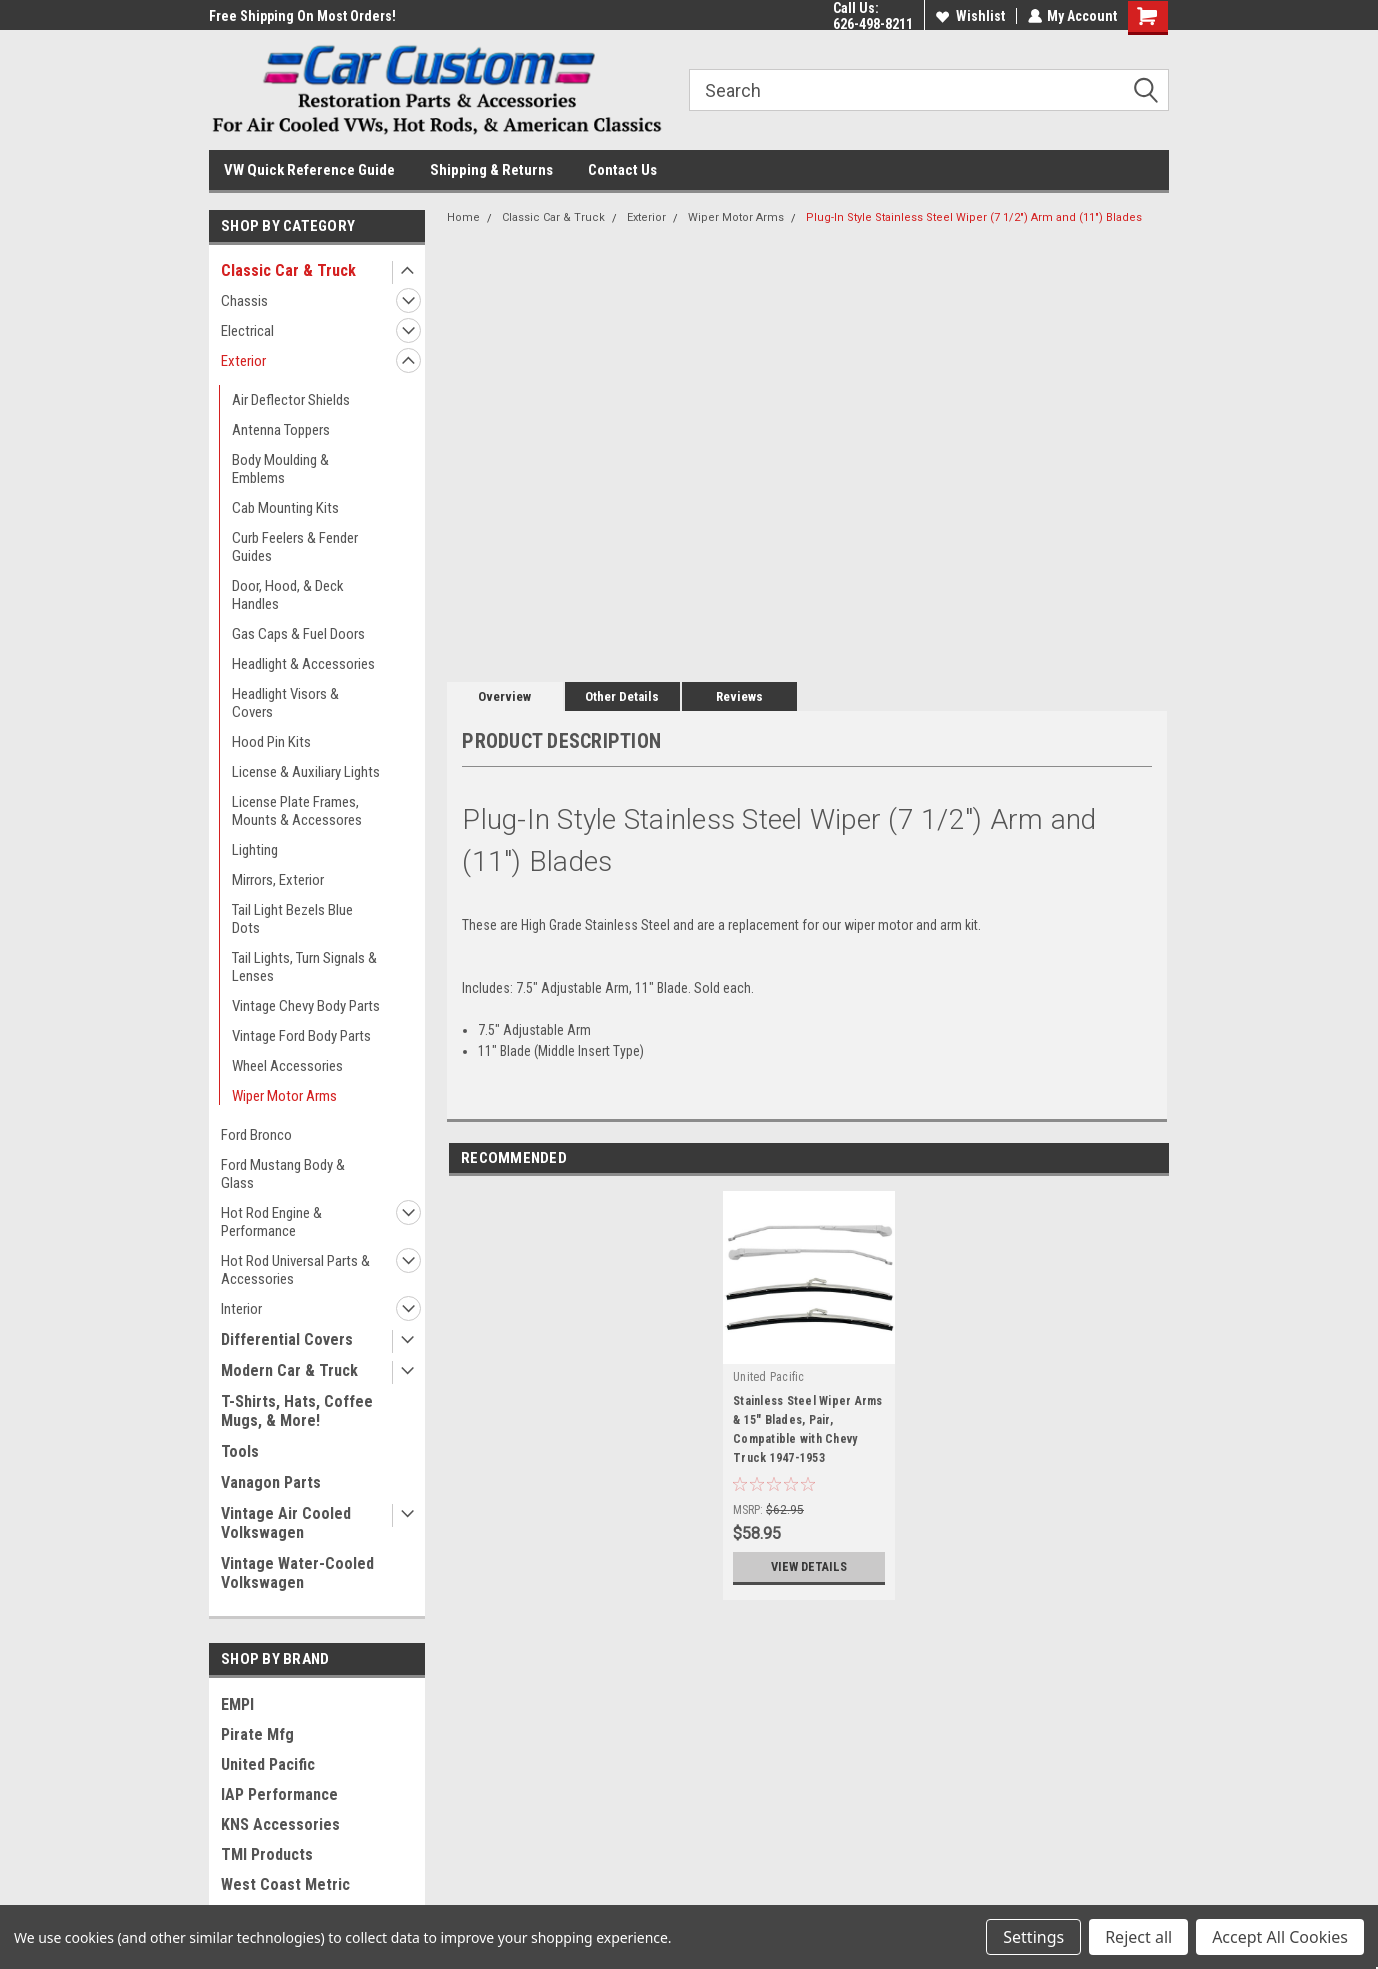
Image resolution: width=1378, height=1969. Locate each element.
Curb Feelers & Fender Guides (295, 547)
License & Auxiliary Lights (306, 772)
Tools (240, 1451)
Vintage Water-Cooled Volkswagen (297, 1573)
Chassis (244, 301)
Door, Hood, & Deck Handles (288, 595)
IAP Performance (279, 1794)
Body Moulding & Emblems (280, 469)
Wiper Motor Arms (284, 1096)
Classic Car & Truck (288, 270)
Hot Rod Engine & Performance (271, 1222)
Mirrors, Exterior (278, 880)
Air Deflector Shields (291, 400)
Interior (241, 1309)
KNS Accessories (280, 1824)
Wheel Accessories (287, 1066)
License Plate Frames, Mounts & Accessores (297, 811)
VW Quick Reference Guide (309, 170)
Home (463, 217)
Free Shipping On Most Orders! (302, 16)
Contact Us (622, 170)
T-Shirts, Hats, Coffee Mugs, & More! (297, 1411)
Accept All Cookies (1280, 1937)
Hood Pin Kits (271, 742)
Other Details (622, 696)
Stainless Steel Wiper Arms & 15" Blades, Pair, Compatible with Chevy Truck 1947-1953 (808, 1429)
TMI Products (267, 1854)
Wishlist (969, 16)
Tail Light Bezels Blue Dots (292, 919)
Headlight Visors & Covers (285, 703)
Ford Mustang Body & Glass (283, 1174)
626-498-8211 (872, 24)
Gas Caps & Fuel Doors (298, 634)
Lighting (255, 850)
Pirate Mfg (257, 1734)
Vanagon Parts (271, 1482)
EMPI (237, 1704)
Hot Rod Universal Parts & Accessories (295, 1270)
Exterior (243, 361)
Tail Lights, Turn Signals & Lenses (304, 967)
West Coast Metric (285, 1884)
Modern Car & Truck (289, 1370)
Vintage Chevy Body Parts (306, 1006)
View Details (809, 1567)
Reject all (1138, 1937)
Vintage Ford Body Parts (301, 1036)
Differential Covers (287, 1339)
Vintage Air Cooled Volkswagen (286, 1523)
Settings (1033, 1937)
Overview (504, 696)
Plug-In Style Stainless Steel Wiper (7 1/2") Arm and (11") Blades (974, 217)
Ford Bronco (256, 1135)
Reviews (739, 696)
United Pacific (268, 1764)
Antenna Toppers (281, 430)
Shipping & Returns (491, 170)
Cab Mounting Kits (285, 508)
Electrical (247, 331)
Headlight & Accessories (303, 664)
